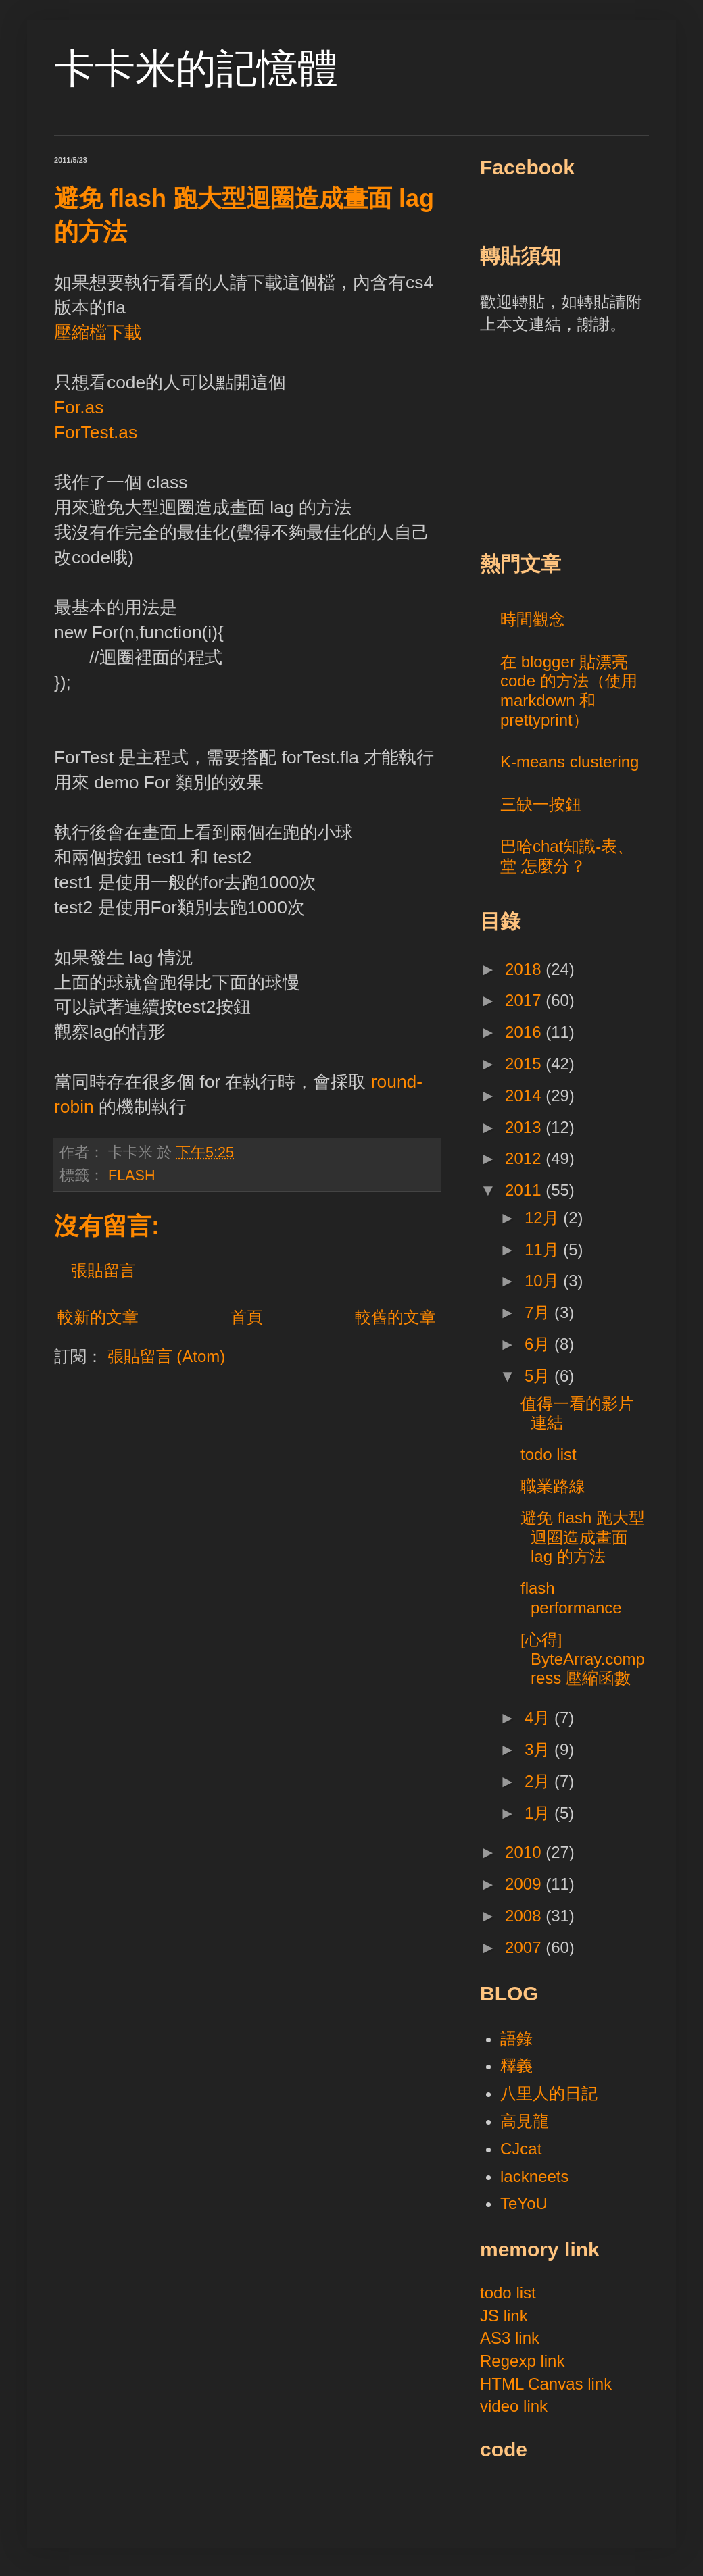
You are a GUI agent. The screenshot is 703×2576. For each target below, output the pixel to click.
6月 (539, 1344)
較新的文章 (98, 1317)
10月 (544, 1280)
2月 (539, 1781)
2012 (525, 1158)
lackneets (534, 2176)
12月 (544, 1218)
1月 (539, 1813)
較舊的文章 (395, 1317)
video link (514, 2406)
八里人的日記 (549, 2093)
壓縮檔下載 (98, 332)
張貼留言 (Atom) (166, 1356)
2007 (525, 1947)
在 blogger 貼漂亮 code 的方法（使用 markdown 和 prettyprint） (568, 691)
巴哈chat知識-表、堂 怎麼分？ (566, 856)
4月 (539, 1718)
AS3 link (509, 2338)
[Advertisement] (581, 440)
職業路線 (552, 1486)
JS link (504, 2315)
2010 (525, 1852)
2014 (525, 1095)
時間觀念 (532, 619)
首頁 (247, 1317)
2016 (525, 1032)
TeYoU (524, 2203)
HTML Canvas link (546, 2384)
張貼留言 (103, 1270)
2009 (525, 1884)
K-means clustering (569, 762)
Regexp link (522, 2361)
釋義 (516, 2065)
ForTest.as (95, 432)
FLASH (131, 1175)
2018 (525, 969)
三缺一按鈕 (540, 804)
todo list (548, 1454)
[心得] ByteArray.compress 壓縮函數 (582, 1659)
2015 (525, 1064)
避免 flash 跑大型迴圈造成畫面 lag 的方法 (582, 1537)
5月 (539, 1376)
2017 (525, 1000)
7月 (539, 1312)
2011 (525, 1190)
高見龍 (524, 2121)
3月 (539, 1749)
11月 (544, 1249)
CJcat (520, 2149)
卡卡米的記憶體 (196, 68)
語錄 (516, 2038)
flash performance (571, 1598)
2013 (525, 1127)
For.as (78, 407)
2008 (525, 1915)
